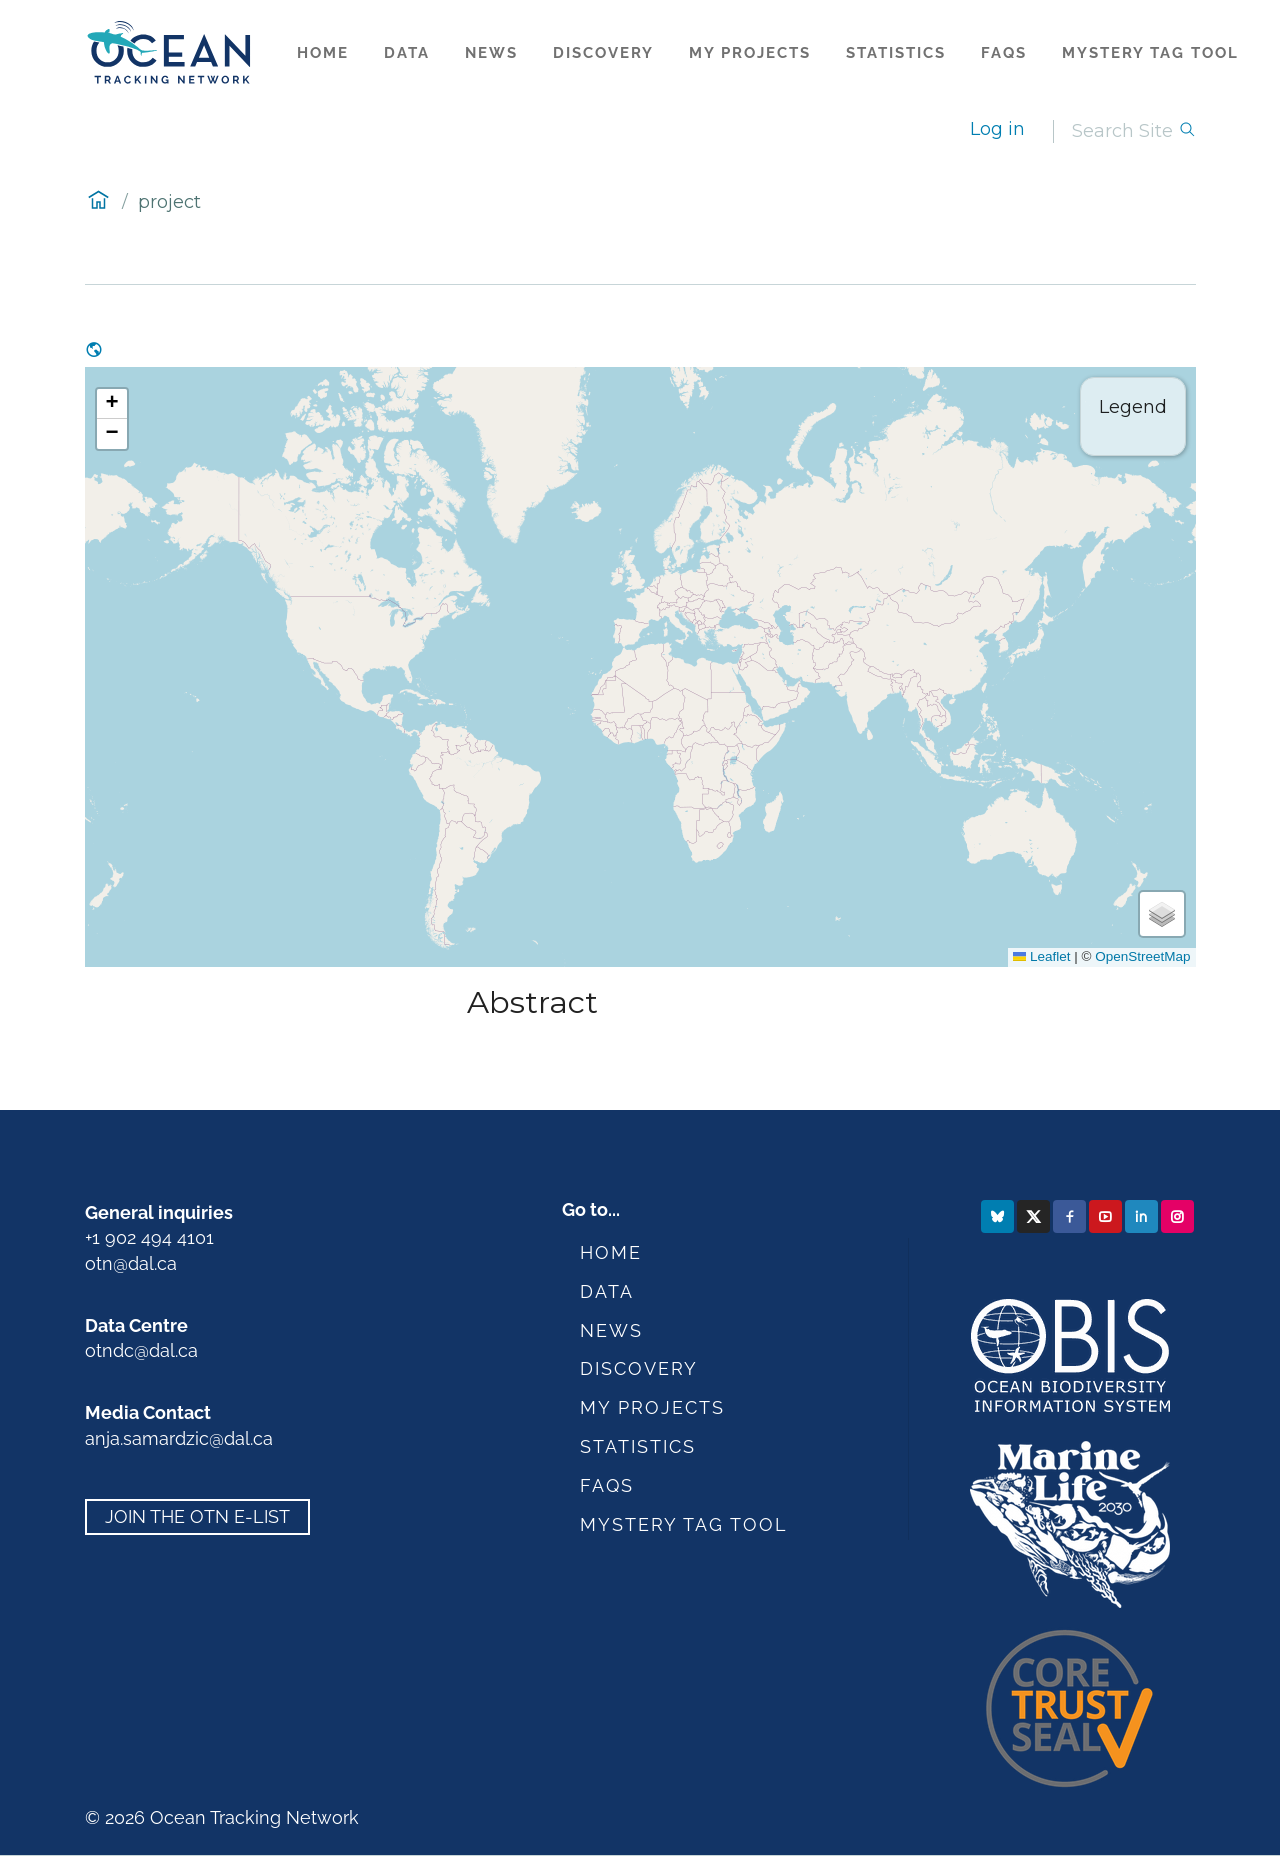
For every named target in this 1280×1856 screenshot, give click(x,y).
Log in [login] (997, 129)
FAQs (1004, 53)
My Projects (750, 53)
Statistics (896, 53)
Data (407, 53)
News (491, 53)
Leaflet (1042, 956)
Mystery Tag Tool (1150, 53)
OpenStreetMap (1142, 956)
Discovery (603, 53)
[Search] (1125, 131)
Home (323, 53)
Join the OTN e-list (197, 1516)
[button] (112, 404)
